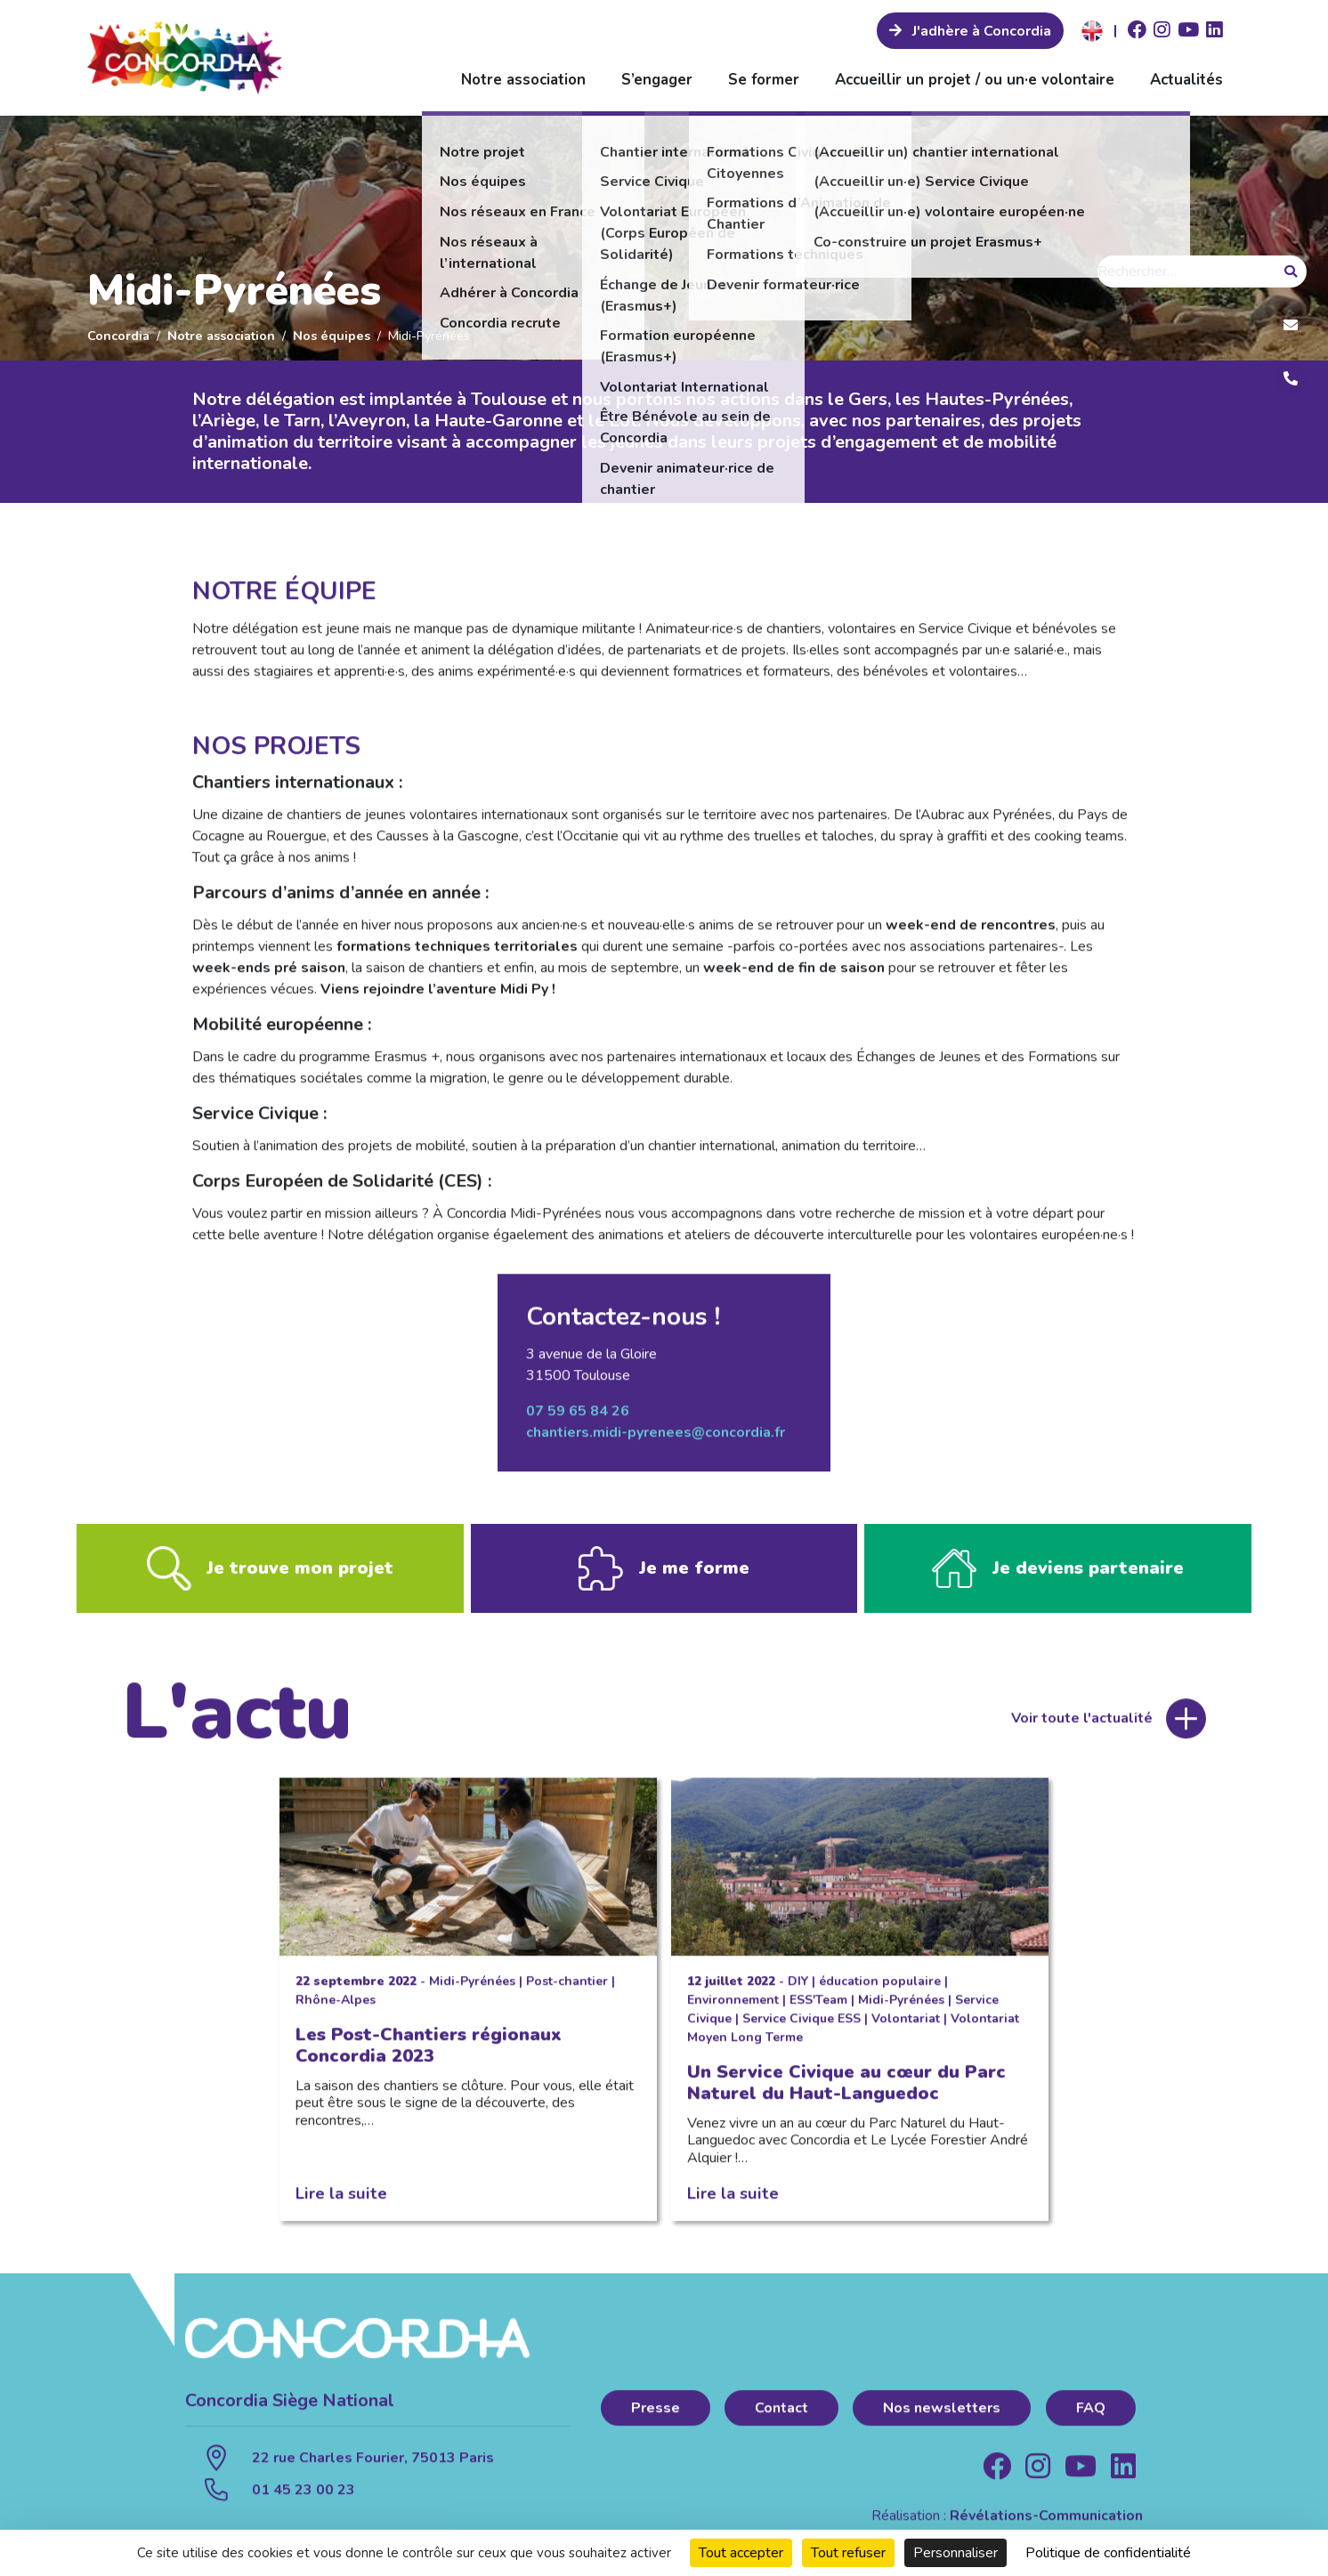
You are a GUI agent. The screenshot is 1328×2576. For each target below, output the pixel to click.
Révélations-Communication (1046, 2521)
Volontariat (905, 2024)
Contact (781, 2414)
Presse (655, 2414)
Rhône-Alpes (336, 2005)
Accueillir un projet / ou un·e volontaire (974, 79)
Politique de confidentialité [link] (1108, 2553)
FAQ (1090, 2414)
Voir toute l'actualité (1082, 1724)
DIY (798, 1987)
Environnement (733, 2005)
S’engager (656, 79)
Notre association (523, 79)
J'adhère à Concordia (980, 31)
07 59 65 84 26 (577, 1417)
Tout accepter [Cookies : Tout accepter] (741, 2553)
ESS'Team (818, 2005)
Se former (763, 79)
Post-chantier (567, 1987)
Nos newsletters (941, 2414)
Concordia (118, 335)
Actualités (1186, 79)
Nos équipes (331, 335)
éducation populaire (880, 1987)
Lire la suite (341, 2199)
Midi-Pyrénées (472, 1987)
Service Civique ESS (801, 2024)
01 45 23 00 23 (303, 2496)
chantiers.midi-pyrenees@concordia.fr (655, 1438)
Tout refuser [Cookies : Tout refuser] (848, 2553)
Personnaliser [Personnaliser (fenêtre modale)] (955, 2553)
